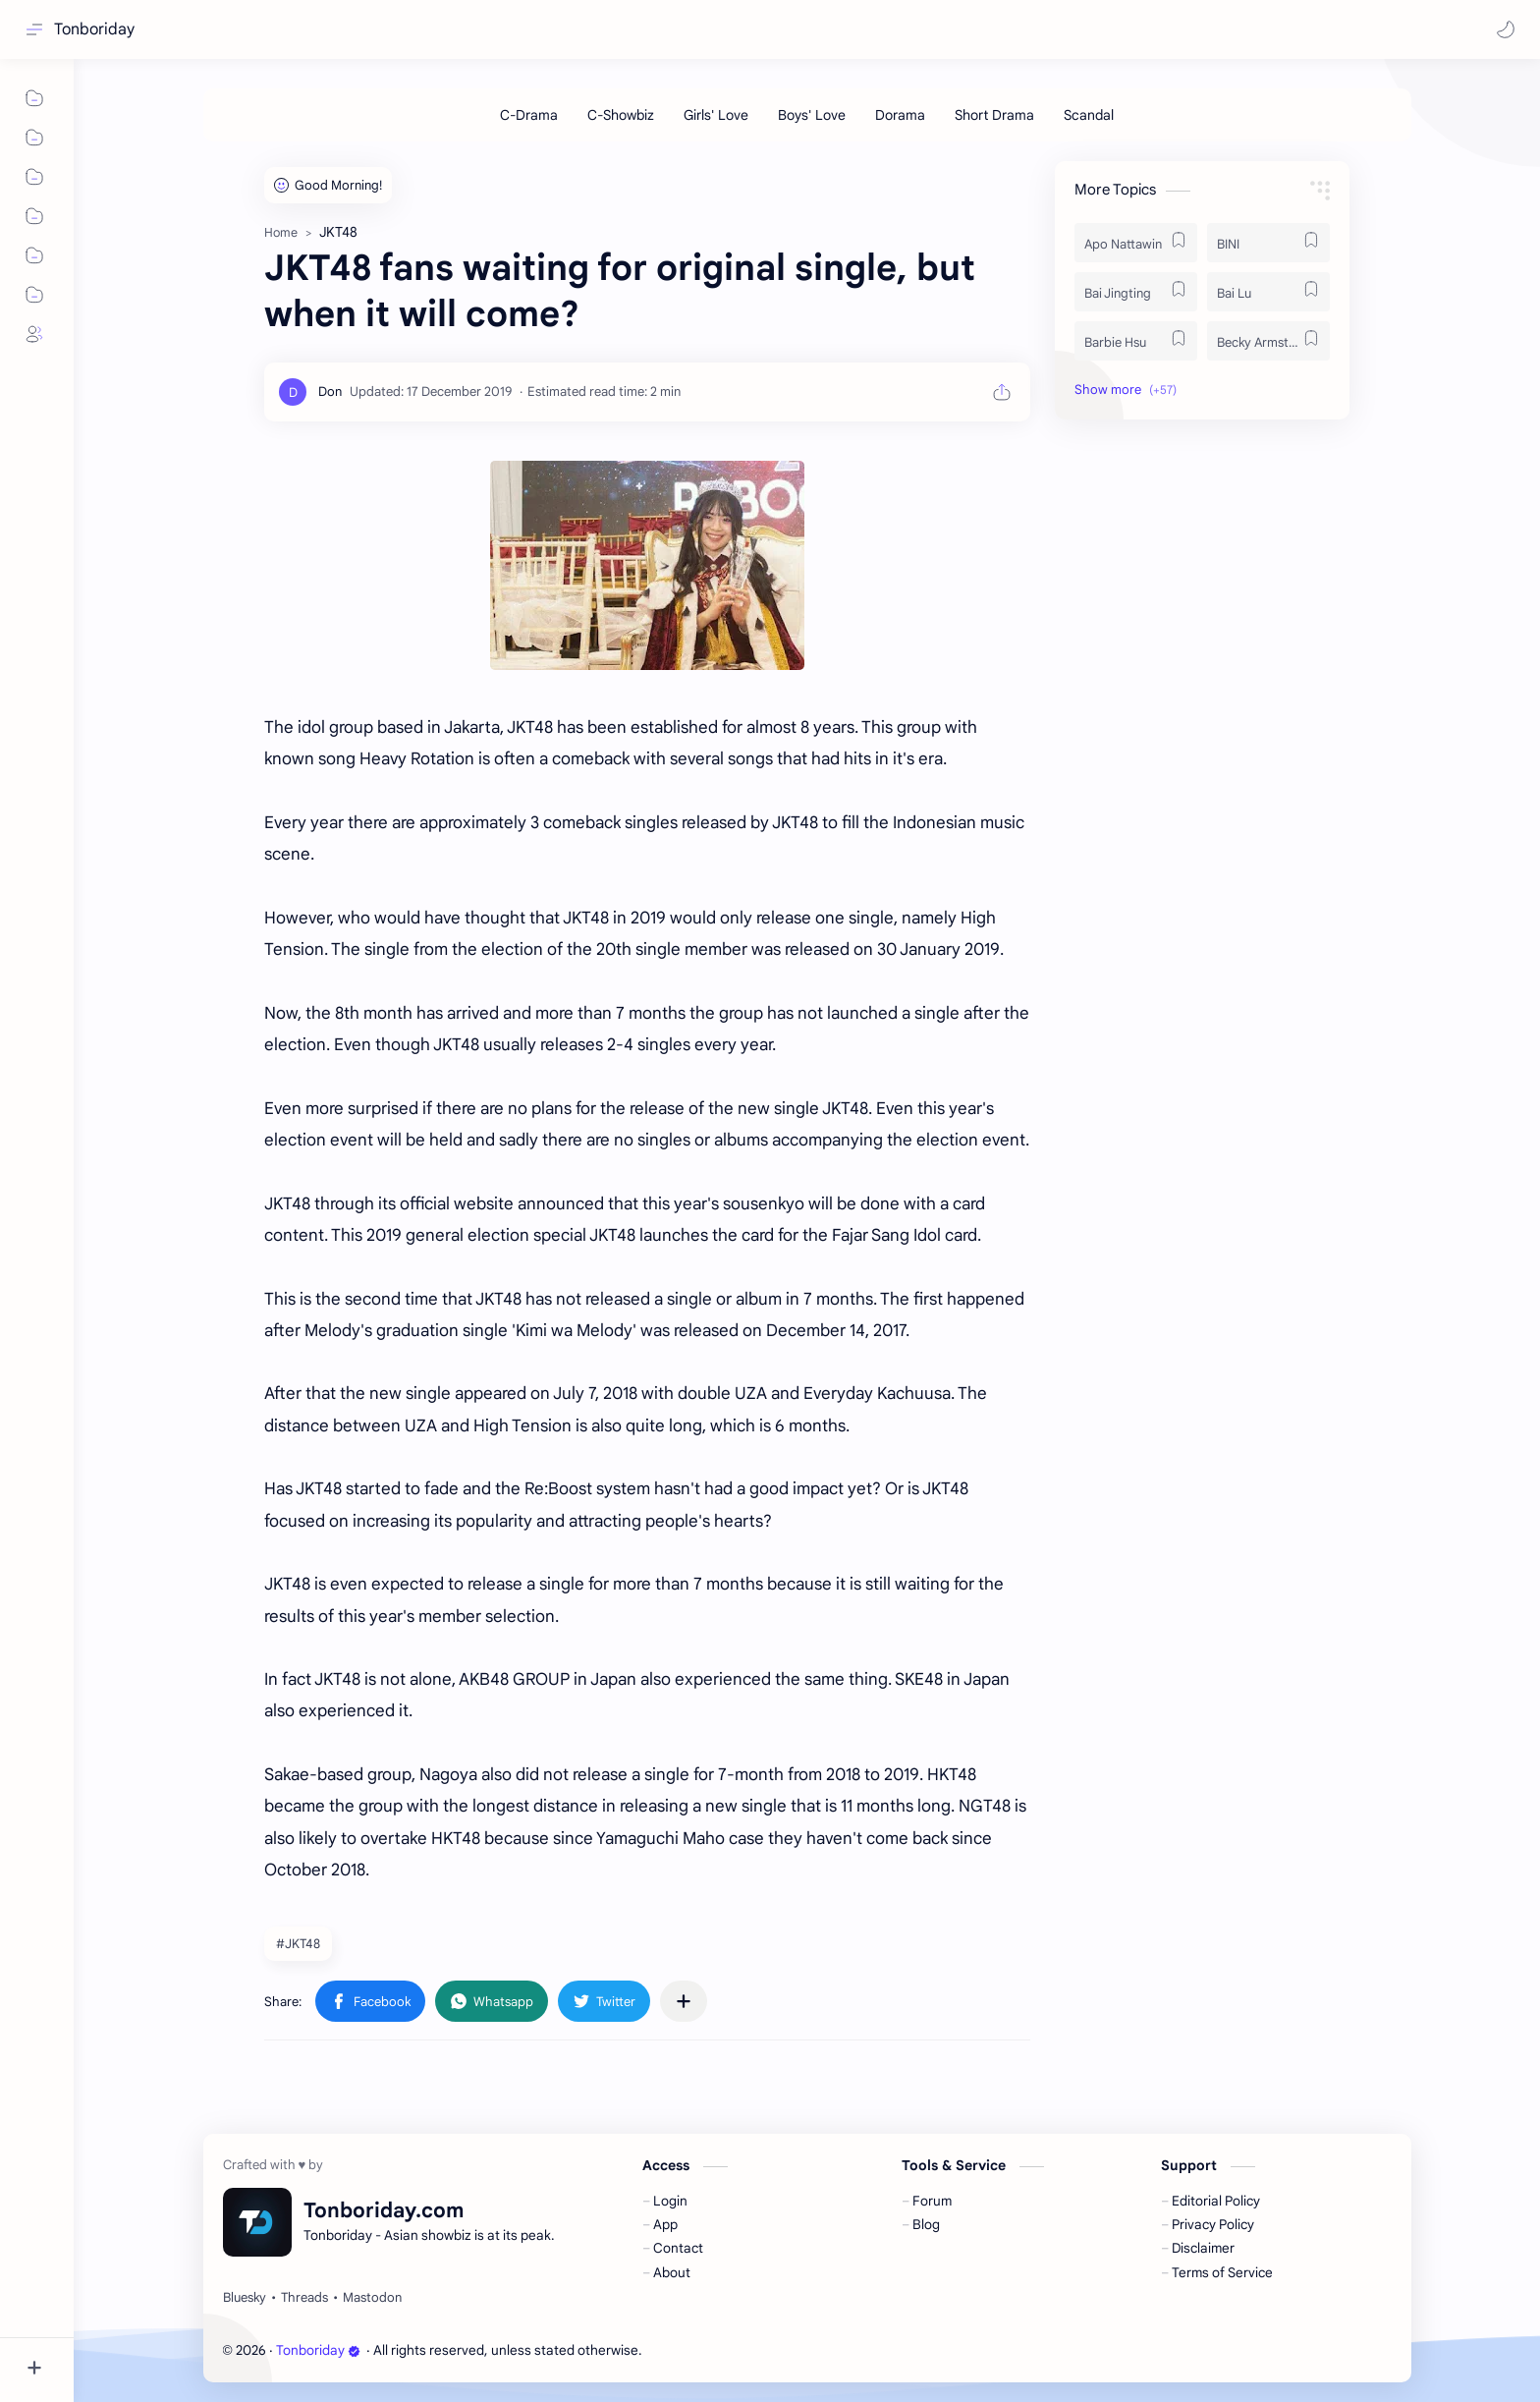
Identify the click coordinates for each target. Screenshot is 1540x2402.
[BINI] (1268, 242)
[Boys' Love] (812, 115)
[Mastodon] (372, 2298)
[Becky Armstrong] (1268, 341)
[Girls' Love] (716, 115)
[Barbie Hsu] (1135, 341)
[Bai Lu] (1268, 291)
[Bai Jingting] (1135, 291)
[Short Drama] (994, 115)
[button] (1505, 29)
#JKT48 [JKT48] (298, 1943)
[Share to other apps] (683, 2001)
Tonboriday (94, 29)
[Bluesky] (244, 2298)
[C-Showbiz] (620, 115)
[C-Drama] (529, 115)
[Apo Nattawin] (1135, 242)
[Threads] (304, 2298)
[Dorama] (900, 115)
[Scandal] (1089, 115)
